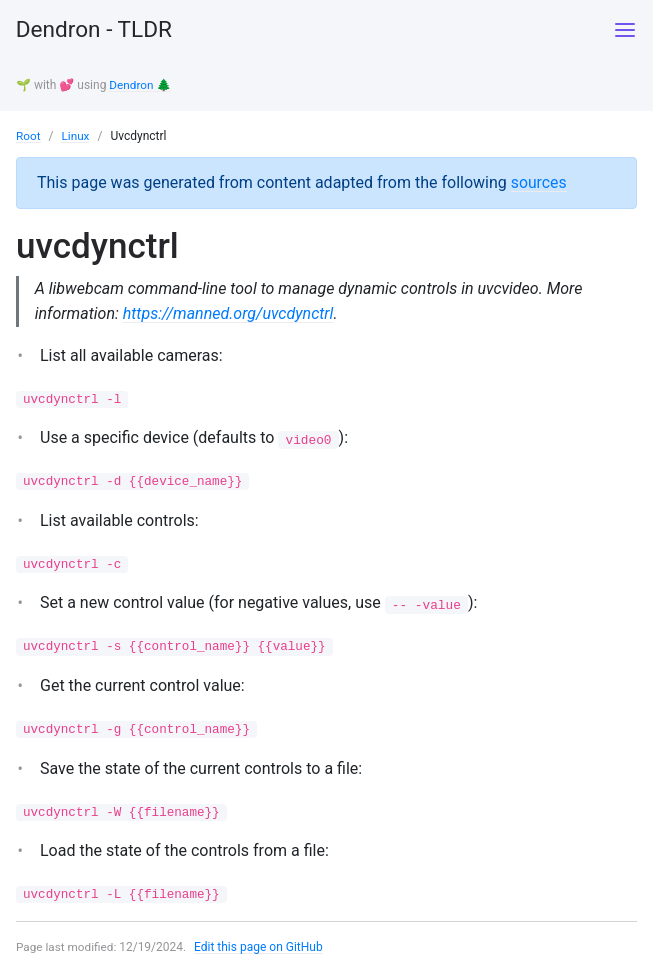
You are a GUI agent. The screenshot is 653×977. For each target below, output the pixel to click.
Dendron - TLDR (99, 30)
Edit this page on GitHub (260, 951)
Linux (76, 135)
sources (539, 181)
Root (28, 135)
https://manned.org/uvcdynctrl (229, 313)
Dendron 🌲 (140, 85)
